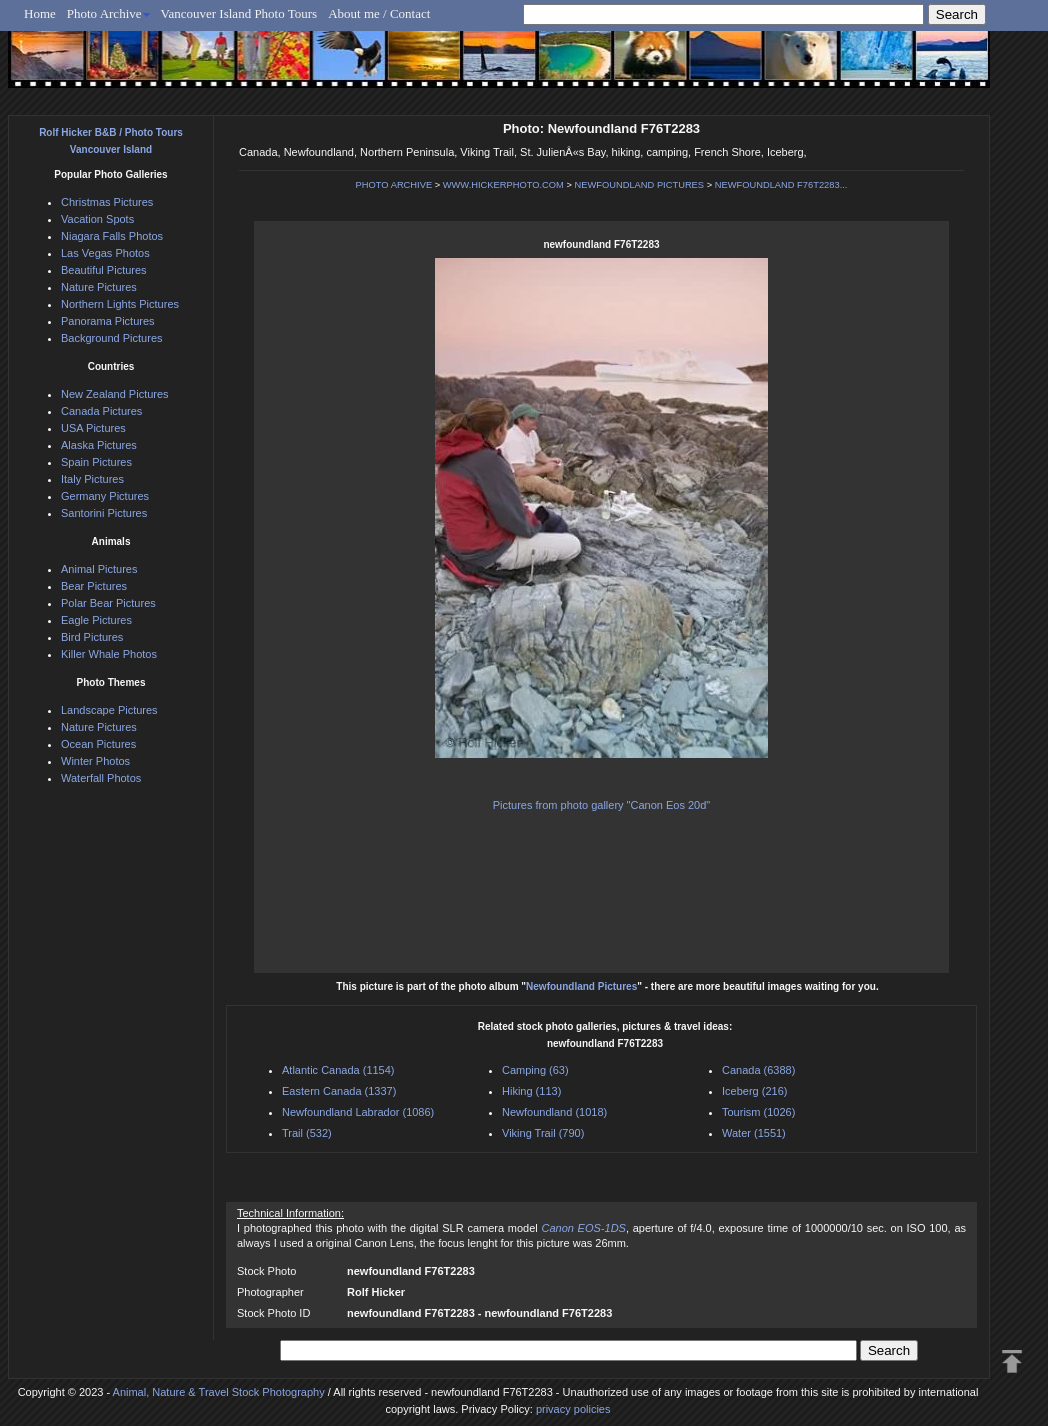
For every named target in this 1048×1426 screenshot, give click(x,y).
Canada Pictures (101, 411)
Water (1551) (754, 1133)
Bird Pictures (92, 637)
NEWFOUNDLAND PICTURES (640, 185)
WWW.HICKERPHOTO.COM (503, 185)
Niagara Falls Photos (112, 236)
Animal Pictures (99, 569)
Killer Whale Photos (109, 654)
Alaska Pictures (99, 445)
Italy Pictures (92, 479)
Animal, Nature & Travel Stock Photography (219, 1392)
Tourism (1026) (758, 1112)
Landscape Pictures (109, 710)
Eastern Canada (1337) (339, 1091)
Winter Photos (95, 761)
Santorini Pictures (104, 513)
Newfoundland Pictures (581, 986)
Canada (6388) (758, 1070)
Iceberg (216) (754, 1091)
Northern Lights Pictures (120, 304)
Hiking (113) (531, 1091)
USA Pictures (93, 428)
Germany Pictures (105, 496)
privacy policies (573, 1409)
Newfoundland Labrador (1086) (358, 1112)
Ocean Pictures (98, 744)
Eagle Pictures (96, 620)
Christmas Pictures (107, 202)
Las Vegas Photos (105, 253)
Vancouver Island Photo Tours (239, 13)
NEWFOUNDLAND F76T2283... (781, 185)
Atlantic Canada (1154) (338, 1070)
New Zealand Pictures (115, 394)
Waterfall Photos (101, 778)
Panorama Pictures (108, 321)
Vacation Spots (97, 219)
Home (40, 13)
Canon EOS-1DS (583, 1228)
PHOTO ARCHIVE (394, 185)
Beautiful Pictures (104, 270)
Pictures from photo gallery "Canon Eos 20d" (602, 805)
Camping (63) (535, 1070)
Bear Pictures (94, 586)
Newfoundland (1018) (554, 1112)
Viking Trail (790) (543, 1133)
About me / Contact (379, 13)
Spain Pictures (96, 462)
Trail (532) (307, 1133)
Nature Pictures (99, 287)
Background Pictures (112, 338)
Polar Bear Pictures (108, 603)
